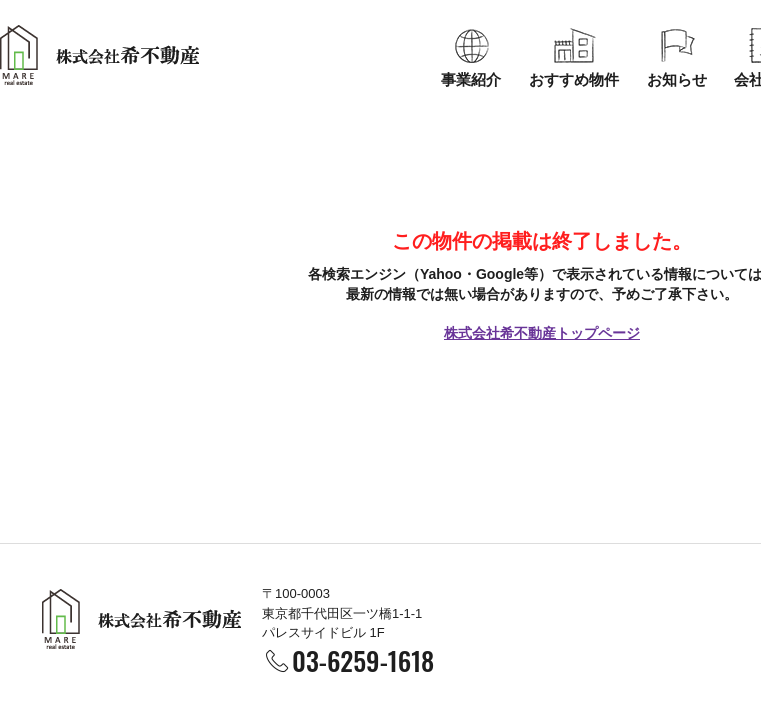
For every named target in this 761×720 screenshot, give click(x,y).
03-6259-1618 (363, 661)
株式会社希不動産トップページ (542, 333)
